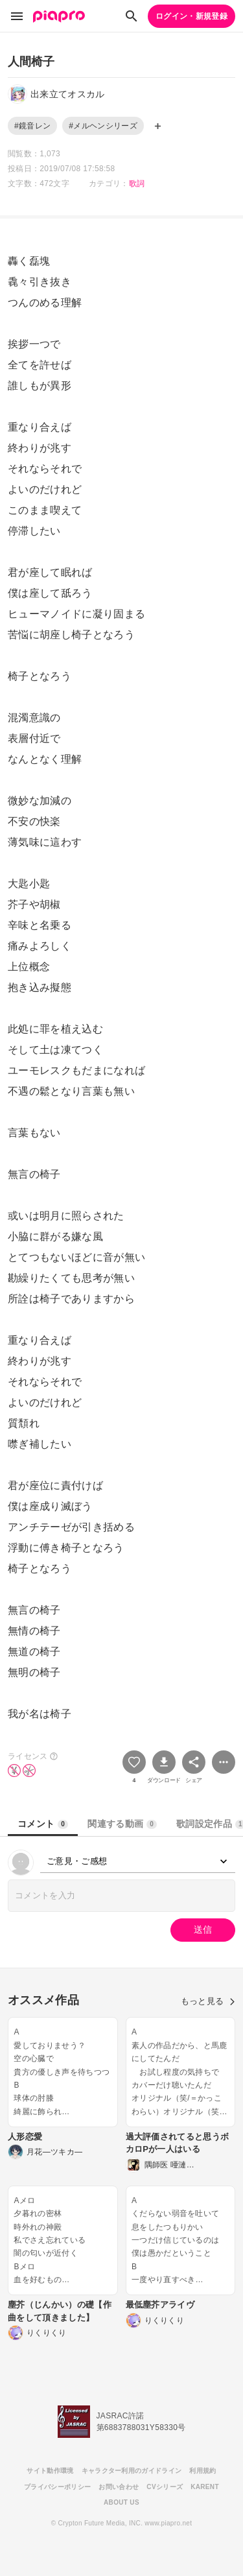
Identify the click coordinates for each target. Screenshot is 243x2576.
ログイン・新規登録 (191, 16)
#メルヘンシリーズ (103, 125)
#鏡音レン (32, 125)
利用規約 (202, 2470)
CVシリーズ (164, 2486)
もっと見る (208, 2001)
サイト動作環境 (50, 2470)
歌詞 (137, 183)
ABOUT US (121, 2502)
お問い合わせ (118, 2486)
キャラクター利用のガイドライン (132, 2470)
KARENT (205, 2486)
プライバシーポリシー (57, 2486)
